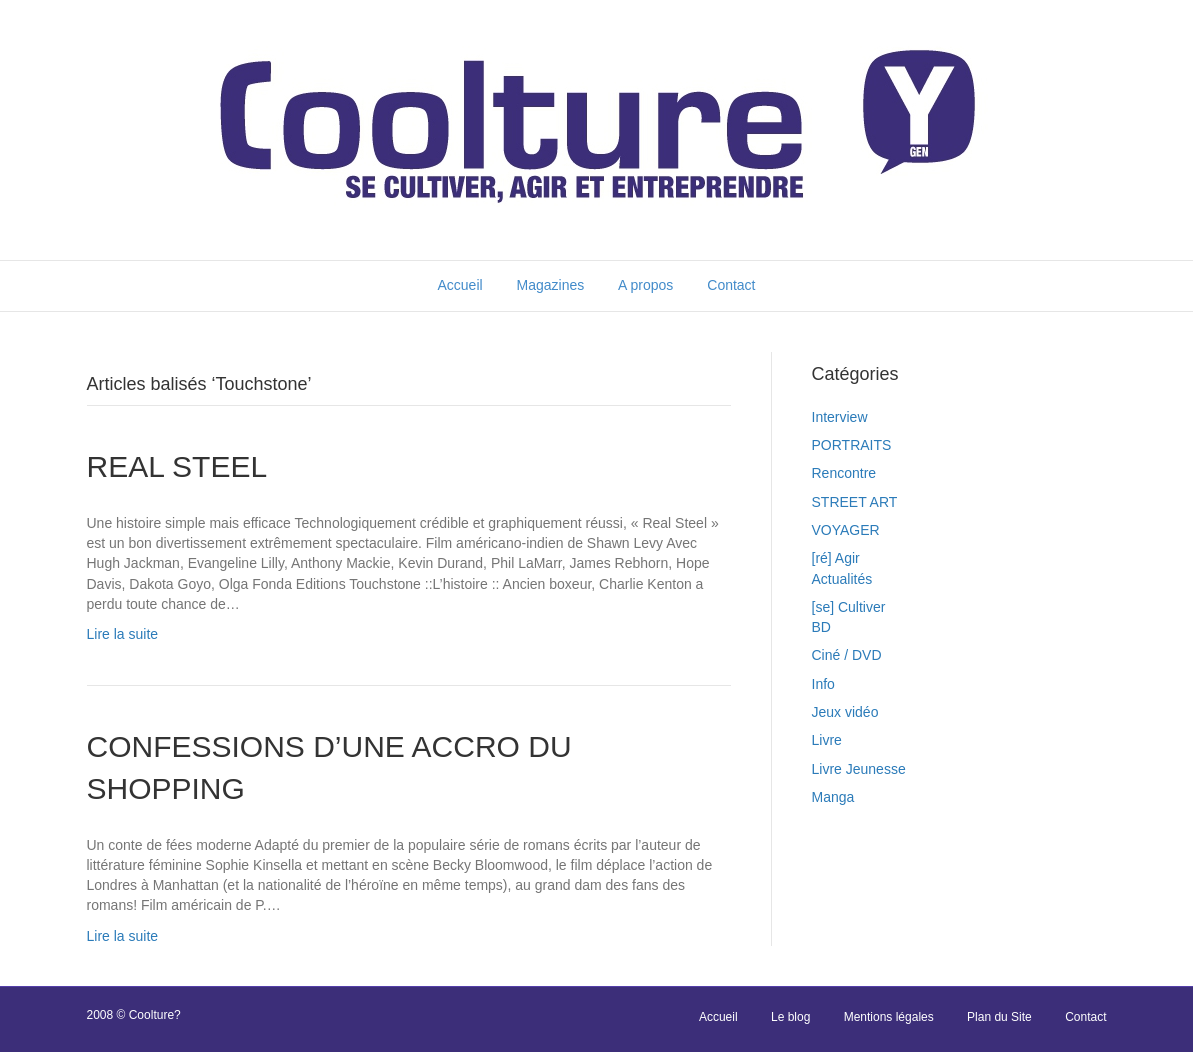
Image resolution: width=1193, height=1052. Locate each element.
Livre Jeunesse (859, 769)
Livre (827, 740)
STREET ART (855, 502)
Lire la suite (123, 634)
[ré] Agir (836, 558)
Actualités (842, 579)
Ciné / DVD (847, 655)
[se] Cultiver (849, 607)
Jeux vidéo (845, 712)
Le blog (790, 1017)
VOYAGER (846, 530)
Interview (840, 417)
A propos (645, 285)
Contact (731, 285)
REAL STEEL (177, 466)
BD (821, 627)
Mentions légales (889, 1017)
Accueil (459, 285)
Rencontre (844, 473)
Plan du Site (999, 1017)
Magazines (551, 285)
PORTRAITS (852, 445)
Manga (833, 797)
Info (823, 684)
